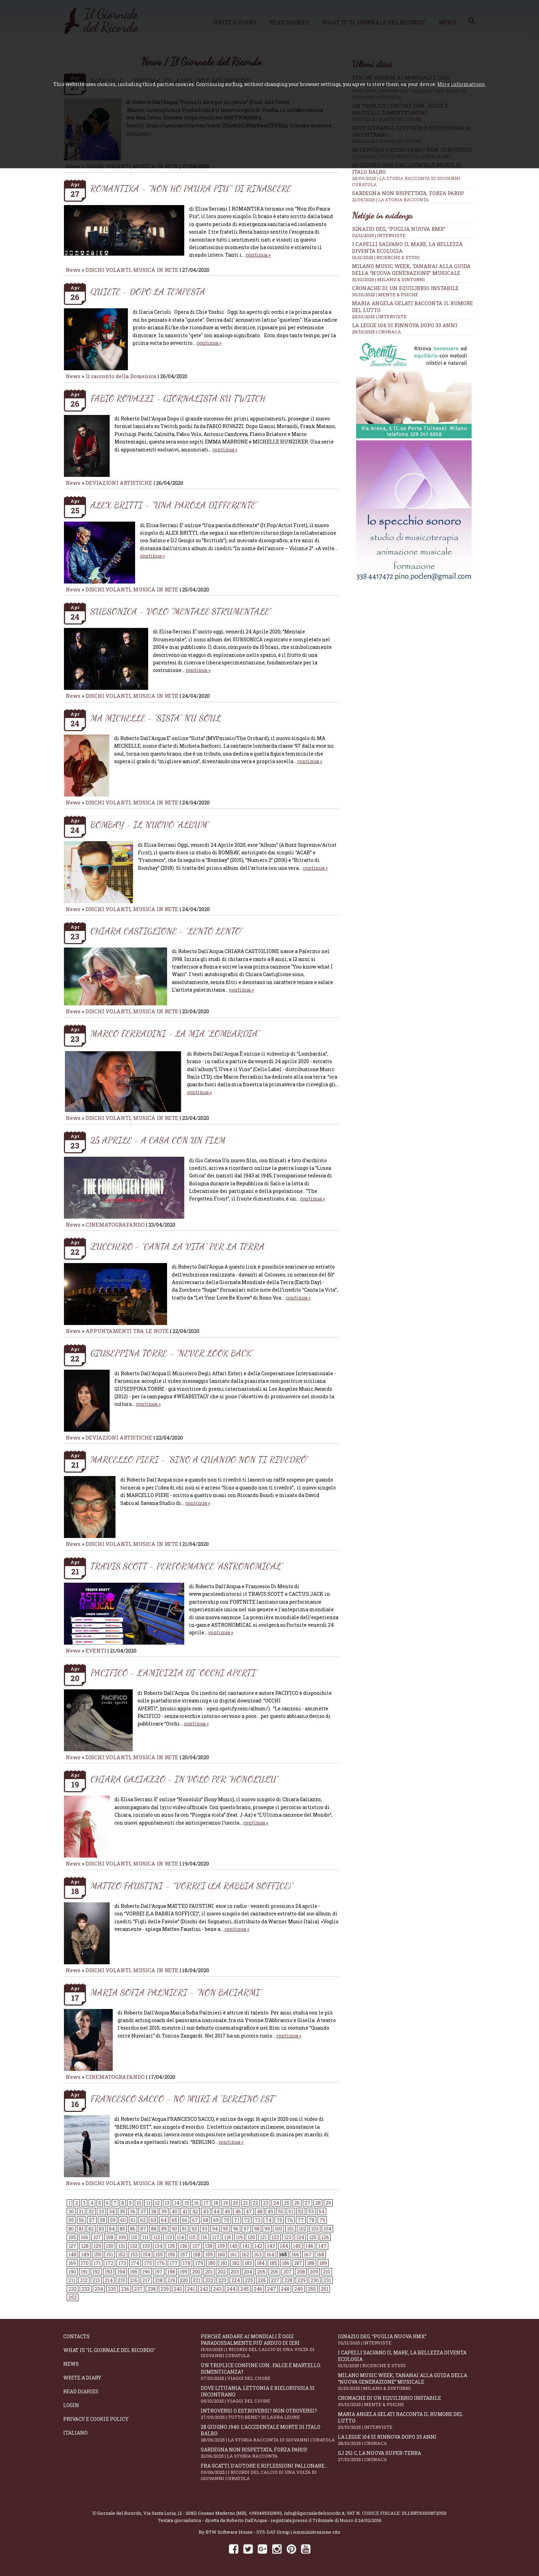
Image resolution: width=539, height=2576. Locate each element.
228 (288, 2280)
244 (231, 2289)
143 (271, 2246)
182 (236, 2263)
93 (204, 2228)
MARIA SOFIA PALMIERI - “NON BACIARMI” (176, 1992)
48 (260, 2211)
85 (122, 2228)
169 (72, 2263)
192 (96, 2271)
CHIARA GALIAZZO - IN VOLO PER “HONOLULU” (184, 1779)
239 (165, 2289)
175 (148, 2263)
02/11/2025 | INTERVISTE (379, 235)
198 (171, 2271)
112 (156, 2237)
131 (121, 2246)
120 (251, 2237)
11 (148, 2203)
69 (216, 2220)
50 (281, 2211)
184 (261, 2263)
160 (221, 2254)
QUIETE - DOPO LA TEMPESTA (147, 291)
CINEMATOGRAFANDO (116, 1224)
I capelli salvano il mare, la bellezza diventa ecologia (406, 2359)
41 (184, 2211)
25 (286, 2203)
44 (216, 2211)
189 (323, 2263)
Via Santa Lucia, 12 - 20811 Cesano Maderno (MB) (194, 2513)
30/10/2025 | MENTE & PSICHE (385, 294)
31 (81, 2211)
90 (174, 2228)
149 (85, 2254)
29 (328, 2203)
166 (295, 2254)
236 (125, 2289)
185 (273, 2263)
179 (199, 2263)
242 (204, 2289)
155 (159, 2254)
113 (168, 2237)
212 (84, 2280)
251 (324, 2289)
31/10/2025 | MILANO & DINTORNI (388, 279)
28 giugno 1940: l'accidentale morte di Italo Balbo (269, 2433)
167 (308, 2254)
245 (244, 2289)
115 (192, 2237)
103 (315, 2228)
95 (225, 2228)
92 (194, 2228)
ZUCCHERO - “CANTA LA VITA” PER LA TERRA (177, 1246)
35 (122, 2211)
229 (301, 2280)
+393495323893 (265, 2513)
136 (183, 2246)
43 (206, 2211)
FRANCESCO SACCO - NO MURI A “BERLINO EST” (183, 2098)
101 (290, 2228)
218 (159, 2280)
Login (71, 2405)
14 (176, 2203)
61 (133, 2220)
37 (143, 2211)
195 (134, 2271)
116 (203, 2237)
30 (71, 2211)
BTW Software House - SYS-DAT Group (248, 2532)
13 (167, 2203)
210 (326, 2271)
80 (71, 2228)
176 (161, 2263)
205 (261, 2271)
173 (122, 2263)
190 (72, 2271)
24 (276, 2203)
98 (257, 2228)
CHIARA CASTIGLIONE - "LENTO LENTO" (166, 931)
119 (239, 2237)
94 (215, 2228)
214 (109, 2280)
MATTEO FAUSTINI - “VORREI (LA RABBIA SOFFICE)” (191, 1885)
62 (143, 2220)
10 (138, 2203)
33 (101, 2211)
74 (268, 2220)
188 (311, 2263)
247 (271, 2289)
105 (72, 2237)
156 (171, 2254)
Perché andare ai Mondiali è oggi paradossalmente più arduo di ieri (269, 2346)
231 (327, 2280)
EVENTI (96, 1650)
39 (164, 2211)
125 (313, 2237)
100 (278, 2228)
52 (301, 2211)
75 (279, 2220)
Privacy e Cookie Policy (96, 2419)
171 (97, 2263)
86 (132, 2228)
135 (171, 2246)
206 (274, 2271)
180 (212, 2263)
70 (226, 2220)
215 (121, 2280)
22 (255, 2203)
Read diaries (80, 2391)
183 (248, 2263)
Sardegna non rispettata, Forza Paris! (414, 196)
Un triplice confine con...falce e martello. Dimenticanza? (269, 2371)
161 (233, 2254)
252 (72, 2297)
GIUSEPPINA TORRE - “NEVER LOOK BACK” (171, 1353)
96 (236, 2228)
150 (97, 2254)
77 (301, 2220)
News (73, 269)
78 (312, 2220)
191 (84, 2271)
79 (322, 2220)
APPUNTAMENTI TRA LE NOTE (127, 1330)
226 (262, 2280)
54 (321, 2211)
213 (96, 2280)
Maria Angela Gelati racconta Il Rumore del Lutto (406, 2420)
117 (215, 2237)
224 (235, 2280)
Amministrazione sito (316, 2532)
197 (159, 2271)
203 (235, 2271)
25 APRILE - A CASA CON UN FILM (158, 1140)
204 (248, 2271)
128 (85, 2246)
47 (249, 2211)
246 (258, 2289)
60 (123, 2220)
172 (109, 2263)
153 (134, 2254)
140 (234, 2246)
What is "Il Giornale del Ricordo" (109, 2350)
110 (134, 2237)
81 (81, 2228)
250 (312, 2289)
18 (215, 2203)
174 (135, 2263)
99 (267, 2228)
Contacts (76, 2336)
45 (227, 2211)
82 (91, 2228)
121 (263, 2237)
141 (246, 2246)
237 (138, 2289)
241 (191, 2289)
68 (205, 2220)
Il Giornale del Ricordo (116, 2513)
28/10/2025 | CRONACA (376, 332)
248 (285, 2289)
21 (245, 2203)
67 (195, 2220)
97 (246, 2228)
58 (102, 2220)
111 (145, 2237)
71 (236, 2220)
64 (164, 2220)
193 (108, 2271)
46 (238, 2211)
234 (99, 2289)
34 (112, 2211)
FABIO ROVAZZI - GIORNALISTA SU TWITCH (177, 398)
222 (209, 2280)
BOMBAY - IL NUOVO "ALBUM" (149, 824)
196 (146, 2271)
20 (235, 2203)
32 (91, 2211)
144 (284, 2246)
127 (72, 2246)
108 (109, 2237)
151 (109, 2254)
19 (225, 2203)
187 (298, 2263)
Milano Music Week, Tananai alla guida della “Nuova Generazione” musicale (411, 269)
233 (85, 2289)
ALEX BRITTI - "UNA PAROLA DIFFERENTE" (173, 505)
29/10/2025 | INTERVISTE (379, 316)
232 (72, 2289)
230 (314, 2280)
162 (245, 2254)
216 (134, 2280)
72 (247, 2220)
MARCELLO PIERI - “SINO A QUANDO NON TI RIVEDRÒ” (199, 1459)
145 (297, 2246)
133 (146, 2246)
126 (325, 2237)
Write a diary (82, 2377)
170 (85, 2263)
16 (196, 2203)
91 (184, 2228)
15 (186, 2203)
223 (222, 2280)
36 (132, 2211)
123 (288, 2237)
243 (217, 2289)
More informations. (461, 84)
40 (174, 2211)
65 (174, 2220)
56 (81, 2220)
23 (265, 2203)
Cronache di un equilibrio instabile (405, 288)
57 (92, 2220)
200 (196, 2271)
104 (327, 2228)
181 (223, 2263)
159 (209, 2254)
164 (270, 2254)
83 (101, 2228)
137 (196, 2246)
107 (97, 2237)
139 (221, 2246)
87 (143, 2228)
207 (287, 2271)
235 (112, 2289)
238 (151, 2289)
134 (159, 2246)
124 (300, 2237)
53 (311, 2211)
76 (290, 2220)
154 (147, 2254)
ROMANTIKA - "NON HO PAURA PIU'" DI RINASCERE (190, 188)
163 (258, 2254)
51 (290, 2211)
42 (195, 2211)
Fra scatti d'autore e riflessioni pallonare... (269, 2471)
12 (157, 2203)
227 (275, 2280)
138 (208, 2246)
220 (184, 2280)
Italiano (75, 2432)
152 (121, 2254)
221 (196, 2280)
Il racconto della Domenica (122, 376)
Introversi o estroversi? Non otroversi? (269, 2413)
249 (298, 2289)
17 (206, 2203)
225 (249, 2280)
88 (153, 2228)
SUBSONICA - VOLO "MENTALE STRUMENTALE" (180, 611)
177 (173, 2263)
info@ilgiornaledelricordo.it (314, 2513)
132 (134, 2246)
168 (320, 2254)
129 (97, 2246)
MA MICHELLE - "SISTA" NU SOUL (155, 718)
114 (180, 2237)
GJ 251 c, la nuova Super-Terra (406, 2456)
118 (227, 2237)
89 (164, 2228)
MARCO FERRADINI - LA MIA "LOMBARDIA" (175, 1033)
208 (301, 2271)
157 (184, 2254)
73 (258, 2220)
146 (310, 2246)
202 (222, 2271)
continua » (258, 255)
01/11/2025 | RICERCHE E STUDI (386, 257)
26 (297, 2203)
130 (109, 2246)
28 (318, 2203)
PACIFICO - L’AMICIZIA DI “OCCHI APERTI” (174, 1672)
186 (285, 2263)
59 (113, 2220)
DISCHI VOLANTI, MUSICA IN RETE (132, 269)
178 (186, 2263)
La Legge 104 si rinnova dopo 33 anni (404, 325)
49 (270, 2211)
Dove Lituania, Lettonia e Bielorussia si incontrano (269, 2394)
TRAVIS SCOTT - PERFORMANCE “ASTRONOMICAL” (186, 1566)
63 (153, 2220)
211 (71, 2280)
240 (178, 2289)
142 (258, 2246)
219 (171, 2280)
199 (183, 2271)
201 (209, 2271)
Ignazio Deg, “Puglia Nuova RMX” (399, 228)
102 (302, 2228)
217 (146, 2280)
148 (72, 2254)
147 (322, 2246)
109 (122, 2237)
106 (84, 2237)
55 (71, 2220)
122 (275, 2237)
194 (121, 2271)
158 (196, 2254)
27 (307, 2203)
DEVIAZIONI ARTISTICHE (120, 482)
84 (112, 2228)
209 (314, 2271)
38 (153, 2211)
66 (184, 2220)
